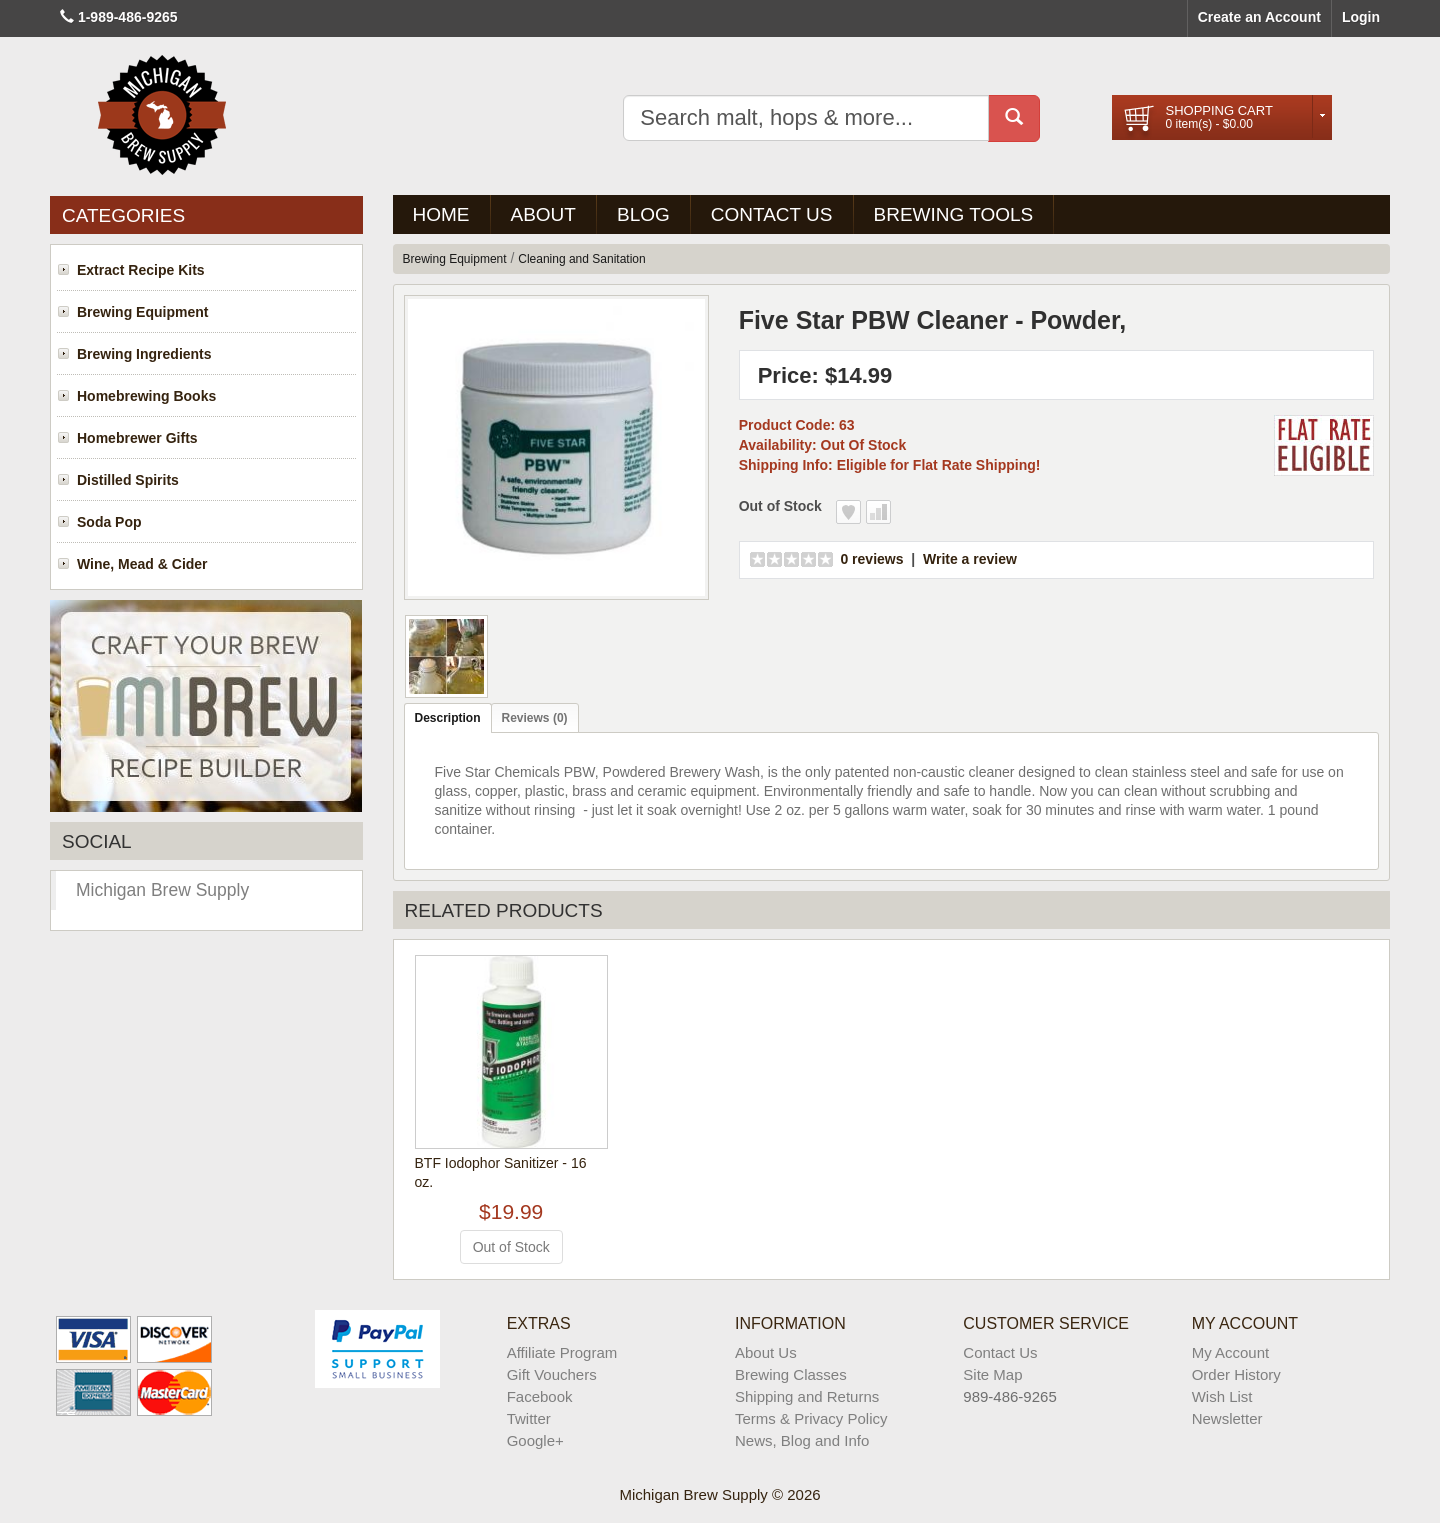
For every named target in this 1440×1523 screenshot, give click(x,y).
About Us (766, 1352)
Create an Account (1259, 17)
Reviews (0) (535, 718)
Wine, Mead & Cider (142, 564)
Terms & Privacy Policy (811, 1418)
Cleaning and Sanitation (581, 259)
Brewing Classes (791, 1374)
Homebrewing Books (146, 396)
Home (441, 214)
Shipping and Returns (807, 1396)
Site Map (992, 1374)
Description (448, 718)
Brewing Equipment (142, 312)
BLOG (643, 214)
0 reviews (871, 559)
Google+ (535, 1440)
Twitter (529, 1418)
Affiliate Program (562, 1352)
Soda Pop (109, 522)
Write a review (970, 559)
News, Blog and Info (802, 1440)
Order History (1236, 1374)
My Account (1231, 1352)
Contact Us (772, 214)
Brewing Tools (954, 214)
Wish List (1222, 1396)
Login (1361, 17)
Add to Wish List (848, 512)
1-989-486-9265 (128, 17)
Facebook (540, 1396)
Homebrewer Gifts (137, 438)
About (543, 214)
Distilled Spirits (128, 480)
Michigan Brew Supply (162, 890)
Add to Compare (878, 512)
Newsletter (1227, 1418)
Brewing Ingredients (144, 354)
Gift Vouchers (552, 1374)
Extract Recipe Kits (141, 270)
